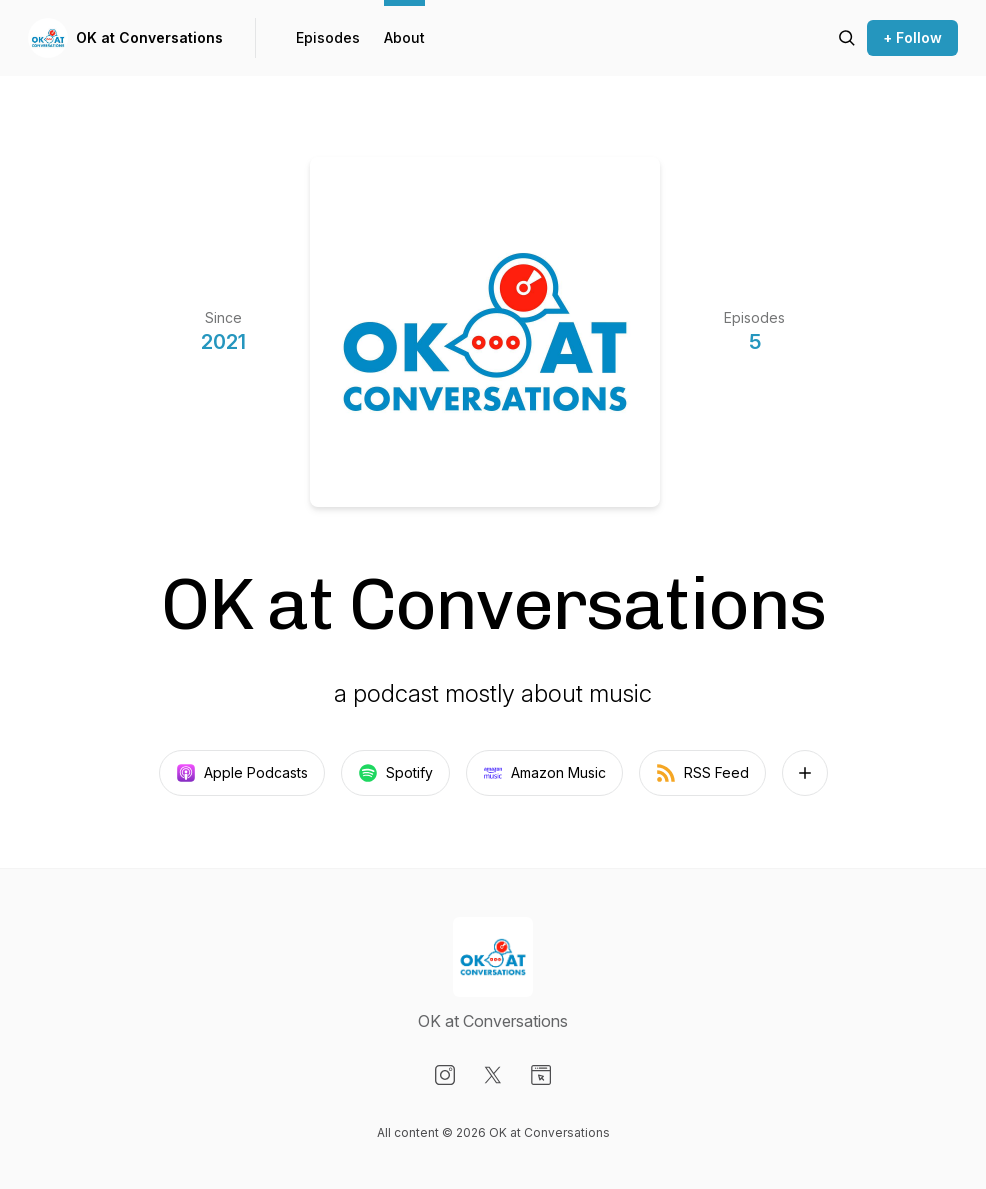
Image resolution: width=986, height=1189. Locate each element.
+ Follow (912, 37)
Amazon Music (544, 773)
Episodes (328, 37)
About (404, 37)
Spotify (395, 773)
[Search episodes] (847, 38)
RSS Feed (702, 773)
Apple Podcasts (242, 773)
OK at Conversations (149, 37)
